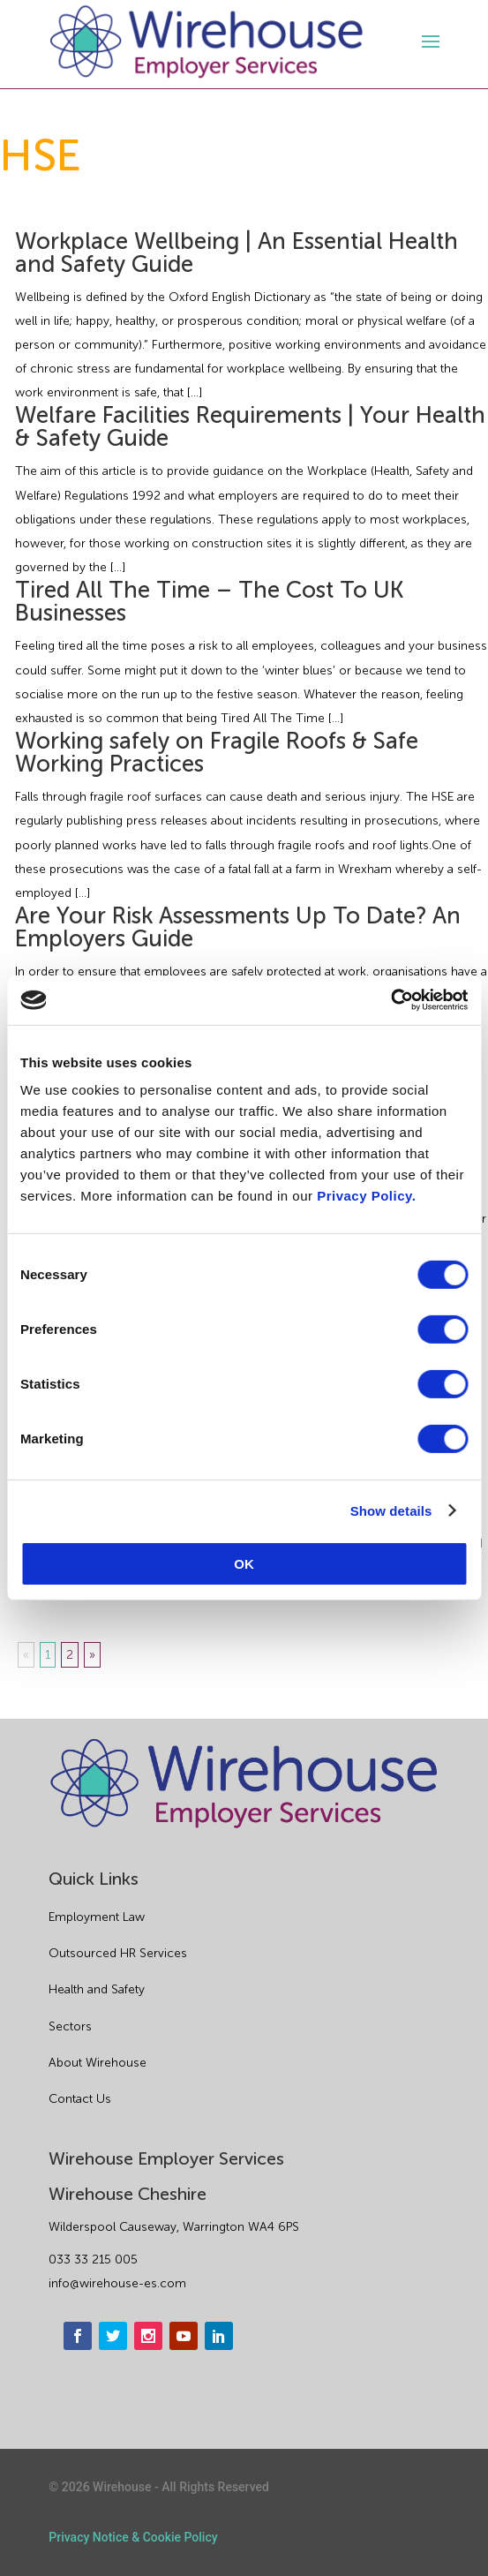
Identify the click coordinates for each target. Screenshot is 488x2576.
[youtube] (183, 2336)
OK (244, 1563)
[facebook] (78, 2336)
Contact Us (80, 2098)
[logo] (206, 42)
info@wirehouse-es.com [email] (117, 2283)
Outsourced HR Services (118, 1953)
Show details (391, 1510)
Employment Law (97, 1916)
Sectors (70, 2026)
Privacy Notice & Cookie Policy (133, 2537)
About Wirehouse (97, 2062)
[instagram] (148, 2336)
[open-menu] (428, 41)
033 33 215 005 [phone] (93, 2259)
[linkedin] (219, 2336)
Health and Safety (97, 1989)
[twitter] (113, 2336)
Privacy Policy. (366, 1195)
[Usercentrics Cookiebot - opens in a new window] (390, 1000)
